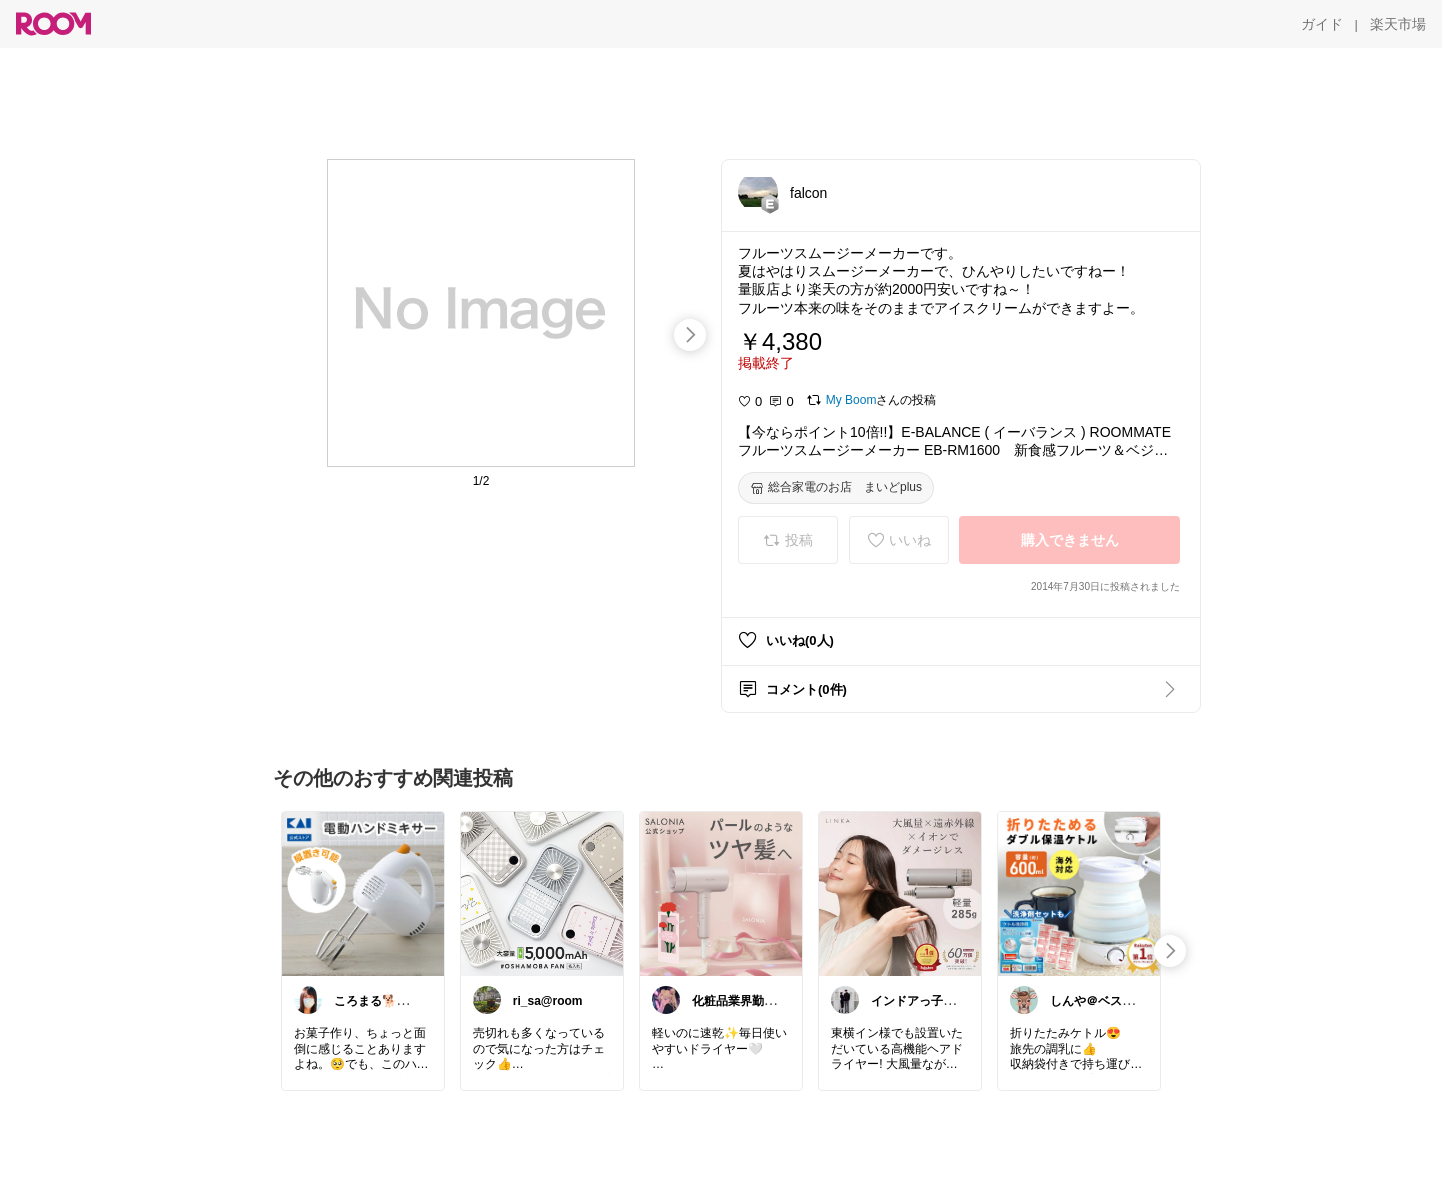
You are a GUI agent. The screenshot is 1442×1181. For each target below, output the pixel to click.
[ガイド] (1322, 24)
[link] (363, 893)
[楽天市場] (1398, 24)
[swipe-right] (690, 335)
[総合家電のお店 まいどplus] (836, 488)
